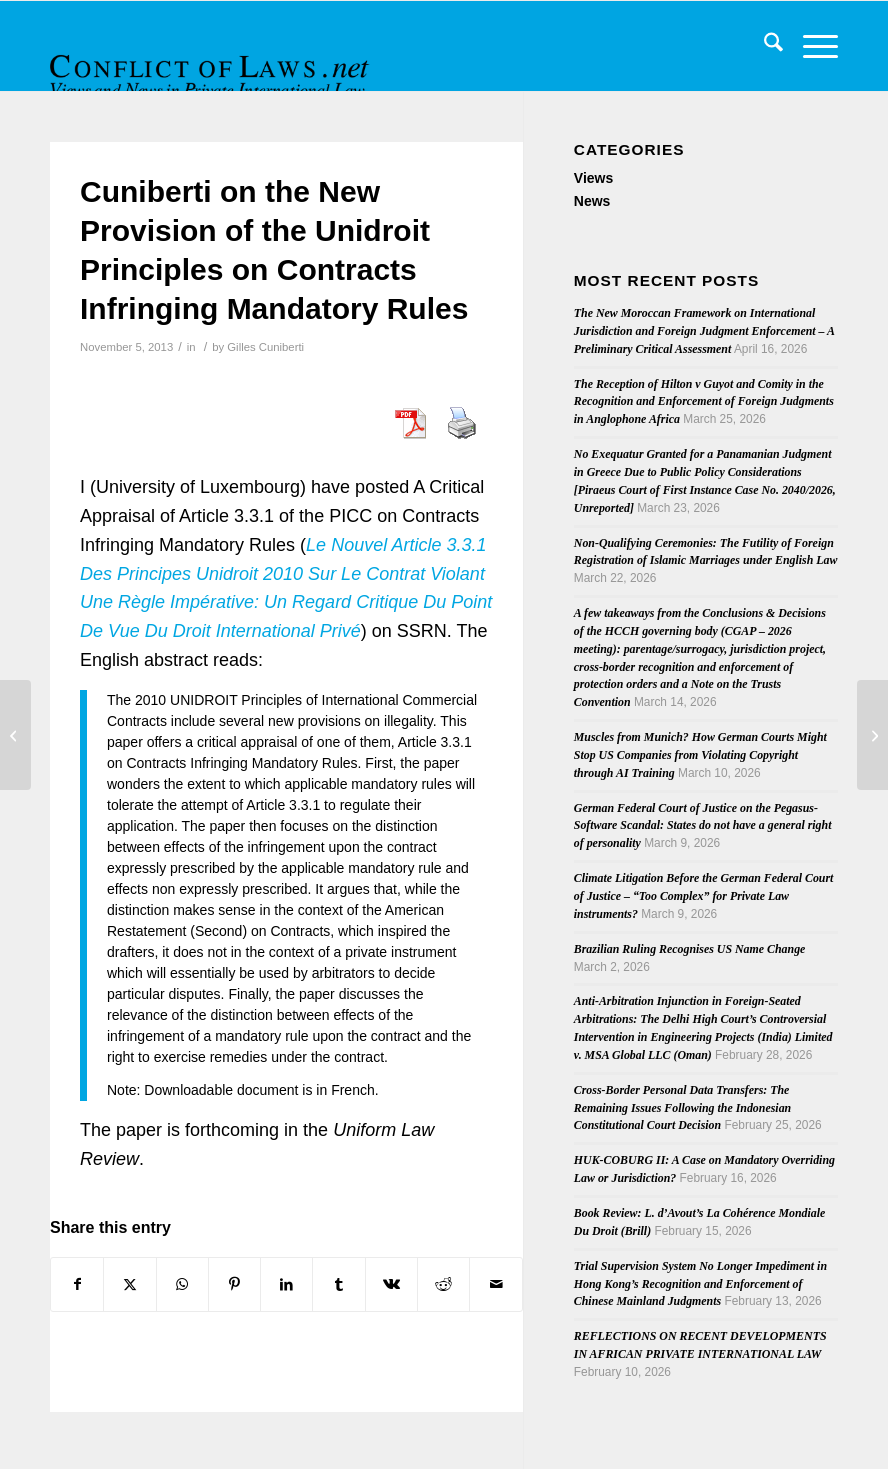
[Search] (763, 46)
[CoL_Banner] (212, 63)
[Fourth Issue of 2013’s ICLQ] (15, 735)
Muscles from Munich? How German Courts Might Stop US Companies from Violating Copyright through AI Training (700, 755)
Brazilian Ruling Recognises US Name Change (690, 949)
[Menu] (810, 46)
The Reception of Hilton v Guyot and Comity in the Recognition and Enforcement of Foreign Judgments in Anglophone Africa (704, 402)
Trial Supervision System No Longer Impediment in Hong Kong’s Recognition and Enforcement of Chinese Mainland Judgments (700, 1284)
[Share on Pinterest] (234, 1284)
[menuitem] (763, 46)
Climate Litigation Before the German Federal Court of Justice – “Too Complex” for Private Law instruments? (704, 896)
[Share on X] (129, 1284)
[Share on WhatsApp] (182, 1284)
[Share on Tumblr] (338, 1284)
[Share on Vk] (391, 1284)
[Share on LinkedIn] (286, 1284)
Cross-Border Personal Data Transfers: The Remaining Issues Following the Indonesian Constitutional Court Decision (682, 1108)
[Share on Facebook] (77, 1284)
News (592, 201)
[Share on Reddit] (443, 1284)
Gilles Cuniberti (265, 347)
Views (593, 178)
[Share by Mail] (495, 1284)
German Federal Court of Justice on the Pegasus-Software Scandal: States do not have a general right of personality (703, 826)
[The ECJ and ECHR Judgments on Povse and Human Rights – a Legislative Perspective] (872, 735)
